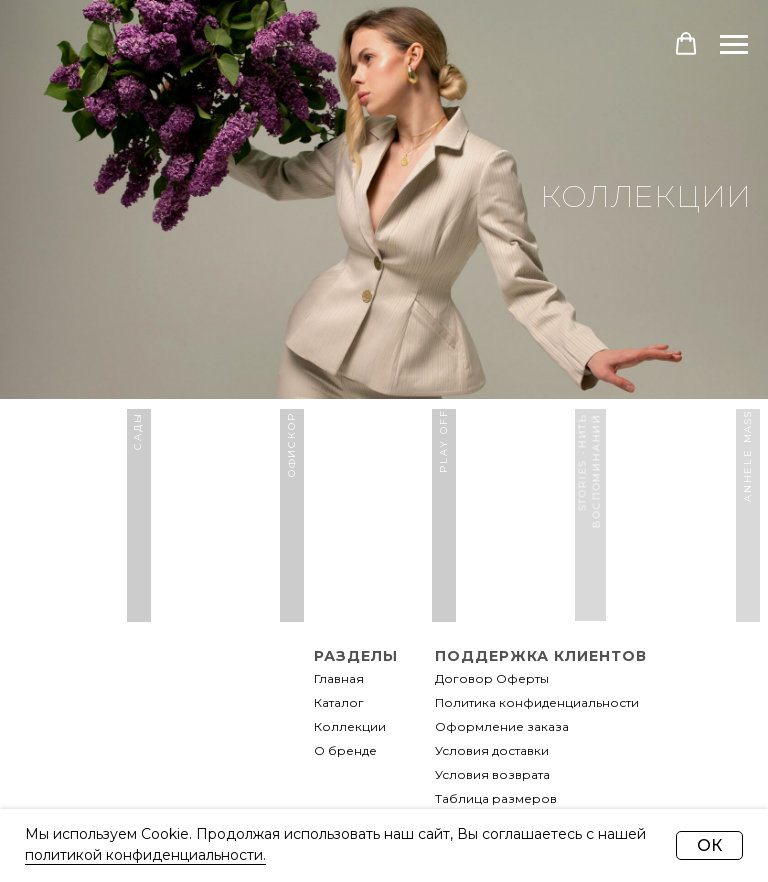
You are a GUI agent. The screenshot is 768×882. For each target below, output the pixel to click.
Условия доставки (492, 750)
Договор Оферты (492, 678)
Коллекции (350, 726)
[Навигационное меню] (734, 45)
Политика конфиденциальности (537, 702)
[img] (159, 805)
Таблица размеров (496, 798)
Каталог (339, 702)
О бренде (345, 750)
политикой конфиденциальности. (145, 855)
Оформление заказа (502, 726)
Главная (339, 678)
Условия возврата (492, 774)
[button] (686, 44)
